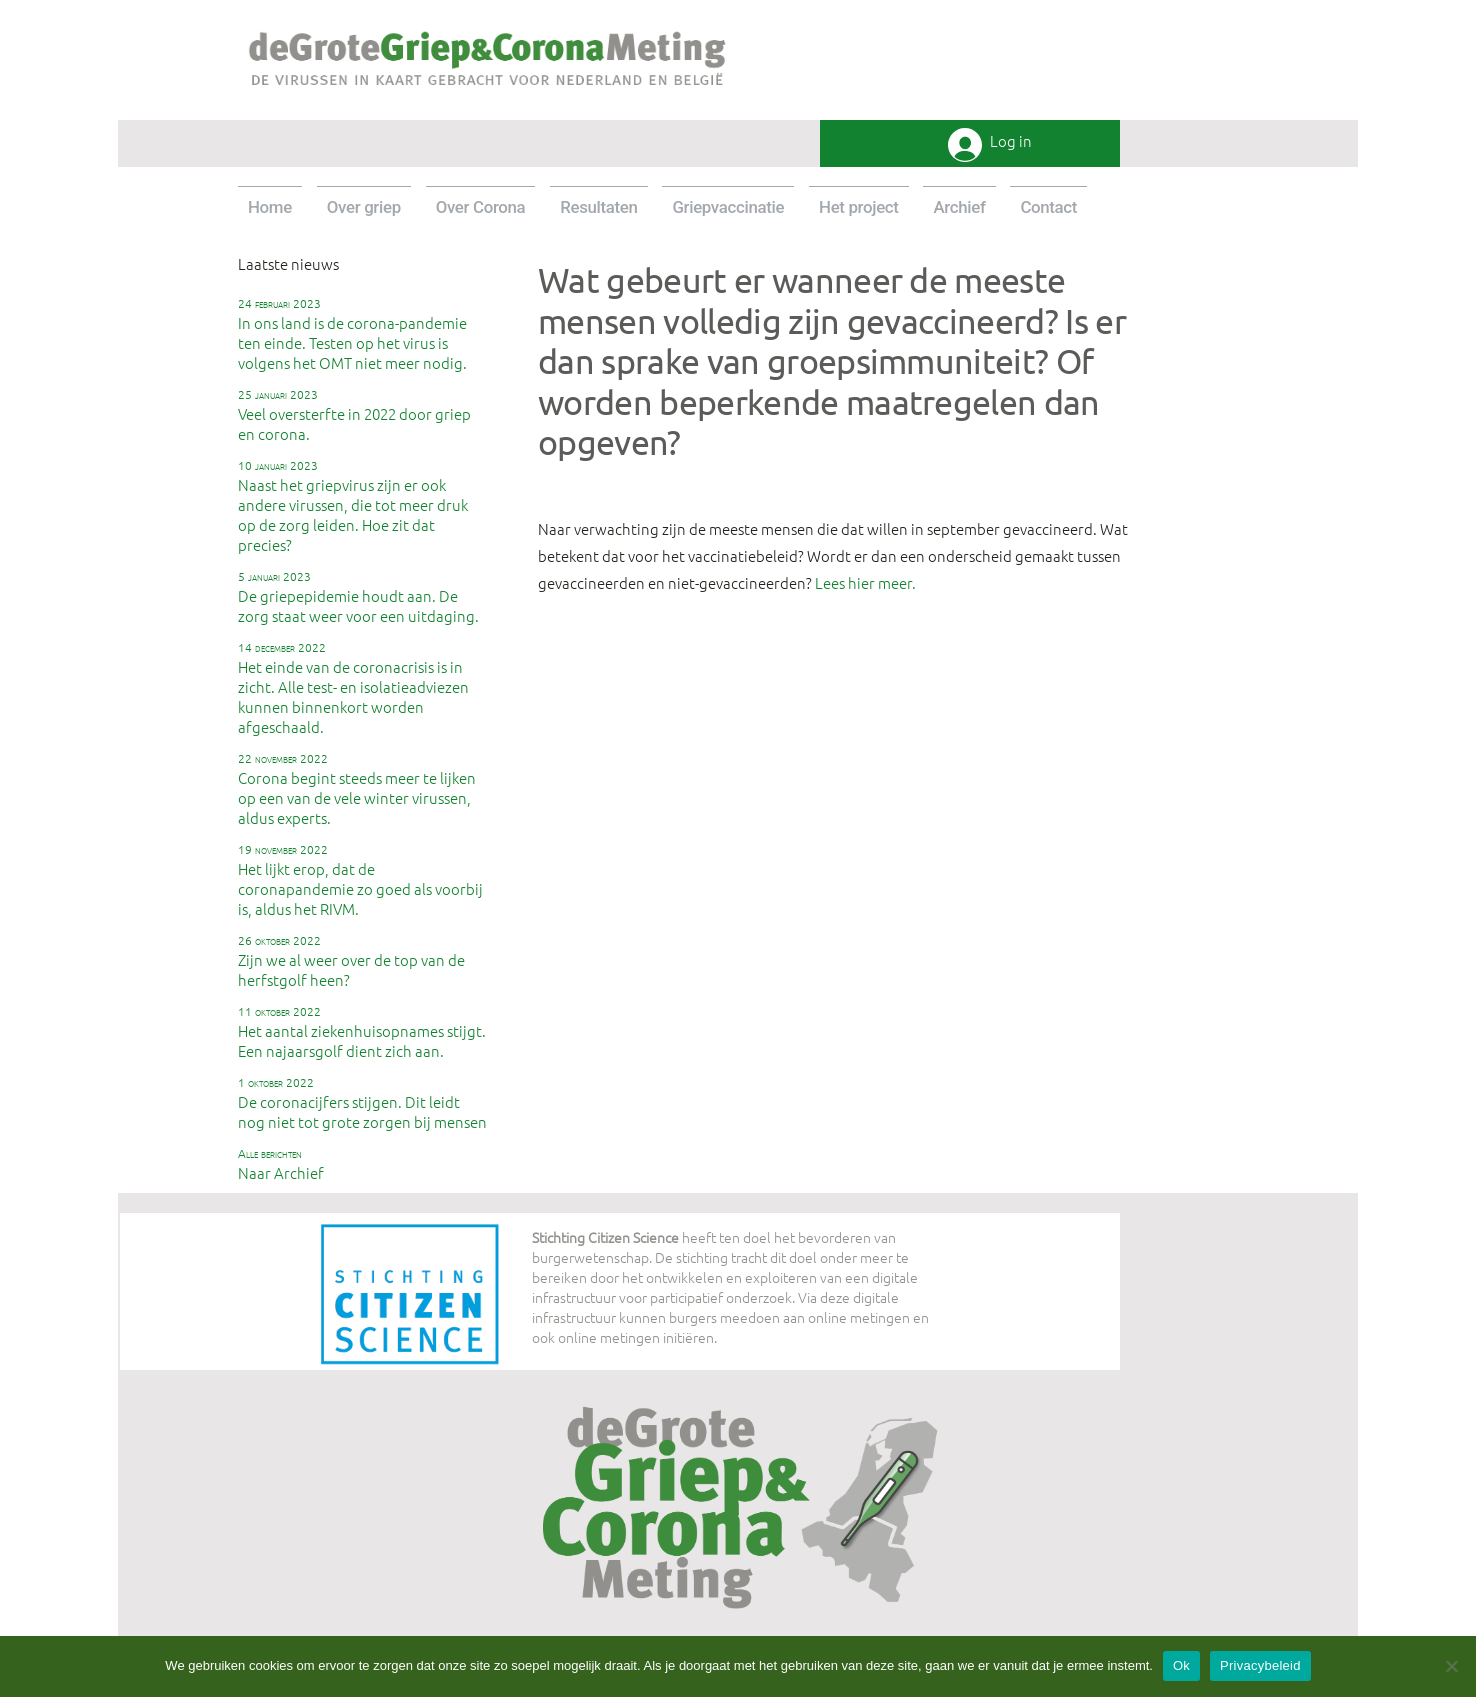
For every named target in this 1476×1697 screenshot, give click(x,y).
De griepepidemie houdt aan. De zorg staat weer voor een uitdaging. (358, 597)
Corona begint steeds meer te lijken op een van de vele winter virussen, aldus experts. (357, 789)
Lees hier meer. (865, 582)
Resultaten (598, 207)
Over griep (364, 207)
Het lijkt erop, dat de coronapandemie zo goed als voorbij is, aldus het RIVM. (360, 880)
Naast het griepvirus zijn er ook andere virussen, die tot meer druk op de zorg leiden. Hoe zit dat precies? (353, 506)
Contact (1048, 207)
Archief (959, 207)
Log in (1011, 141)
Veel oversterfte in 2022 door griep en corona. (354, 415)
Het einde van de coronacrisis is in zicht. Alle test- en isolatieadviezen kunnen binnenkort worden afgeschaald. (353, 688)
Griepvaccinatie (728, 207)
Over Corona (481, 207)
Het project (859, 207)
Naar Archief (281, 1164)
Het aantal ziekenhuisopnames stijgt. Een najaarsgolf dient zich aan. (362, 1032)
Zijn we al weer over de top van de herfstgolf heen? (351, 961)
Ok (1181, 1665)
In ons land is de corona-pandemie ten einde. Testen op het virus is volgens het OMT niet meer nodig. (352, 334)
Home (270, 207)
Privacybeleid (1260, 1665)
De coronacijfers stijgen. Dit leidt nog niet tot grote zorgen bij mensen (362, 1103)
